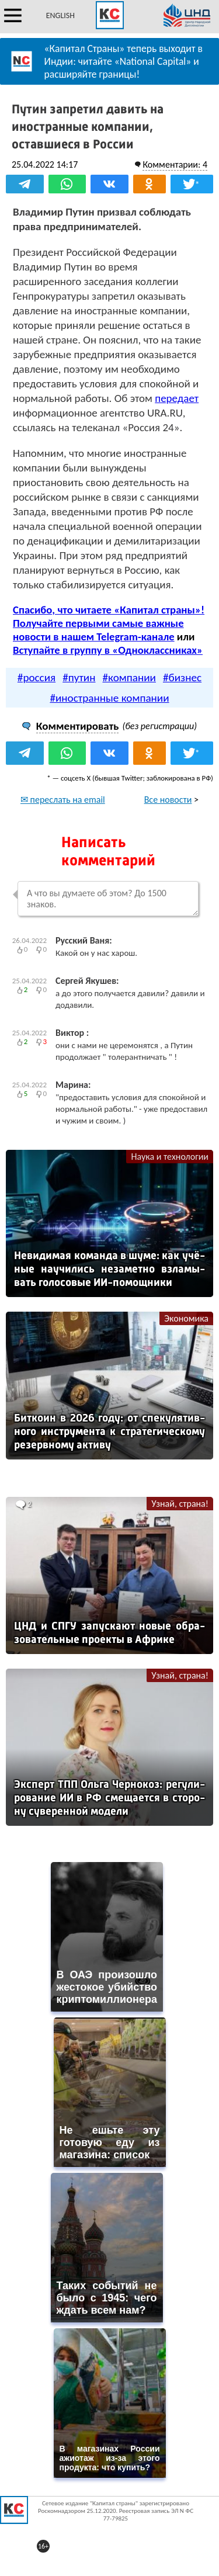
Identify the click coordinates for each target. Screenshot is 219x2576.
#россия (36, 677)
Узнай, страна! (179, 1503)
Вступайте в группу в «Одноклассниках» (108, 650)
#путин (78, 677)
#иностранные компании (109, 698)
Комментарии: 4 (174, 164)
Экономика (186, 1318)
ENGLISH (60, 15)
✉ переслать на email (62, 799)
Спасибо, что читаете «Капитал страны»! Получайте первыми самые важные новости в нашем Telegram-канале (108, 623)
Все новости (168, 799)
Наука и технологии (169, 1156)
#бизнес (182, 677)
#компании (129, 677)
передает (177, 398)
